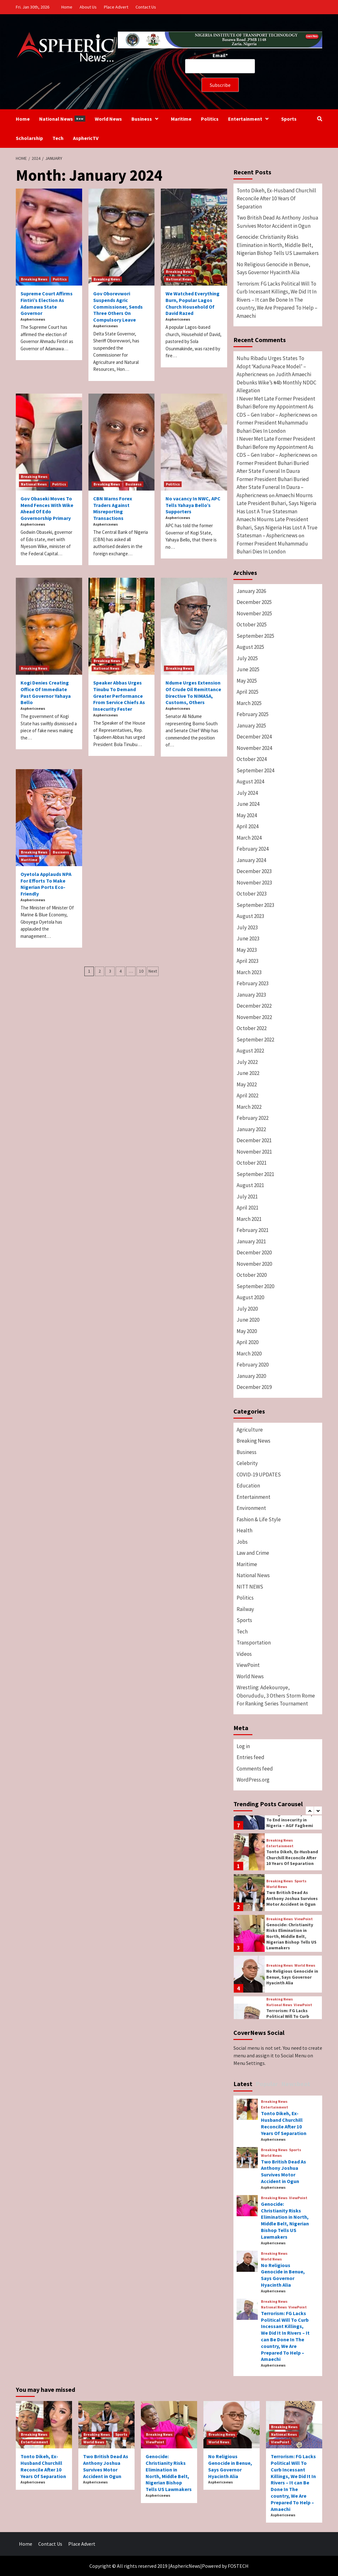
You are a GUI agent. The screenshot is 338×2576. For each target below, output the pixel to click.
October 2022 (252, 1028)
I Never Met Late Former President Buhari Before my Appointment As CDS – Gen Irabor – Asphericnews (276, 406)
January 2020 (251, 1375)
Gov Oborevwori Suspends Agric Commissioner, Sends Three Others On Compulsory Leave (118, 306)
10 (141, 971)
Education (248, 1485)
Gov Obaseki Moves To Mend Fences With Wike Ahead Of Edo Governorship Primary (47, 508)
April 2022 (247, 1095)
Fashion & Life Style (259, 1519)
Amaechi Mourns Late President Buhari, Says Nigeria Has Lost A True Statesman (276, 503)
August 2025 (250, 646)
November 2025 (254, 613)
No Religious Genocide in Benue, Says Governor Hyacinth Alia (273, 268)
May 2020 (247, 1331)
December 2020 (254, 1252)
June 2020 (248, 1319)
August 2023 (250, 916)
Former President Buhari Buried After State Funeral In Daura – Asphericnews (273, 487)
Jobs (242, 1541)
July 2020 (247, 1308)
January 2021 (251, 1241)
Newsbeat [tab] (295, 2084)
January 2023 (251, 994)
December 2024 (254, 736)
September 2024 (255, 770)
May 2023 (247, 949)
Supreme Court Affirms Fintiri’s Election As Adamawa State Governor (47, 303)
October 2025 (252, 624)
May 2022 (247, 1084)
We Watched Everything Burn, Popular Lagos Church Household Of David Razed (193, 303)
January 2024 (251, 860)
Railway (245, 1609)
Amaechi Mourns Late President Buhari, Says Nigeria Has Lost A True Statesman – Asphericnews (277, 527)
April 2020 (247, 1342)
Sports (289, 119)
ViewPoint (248, 1665)
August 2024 (250, 781)
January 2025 (251, 725)
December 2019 (254, 1387)
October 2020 (252, 1274)
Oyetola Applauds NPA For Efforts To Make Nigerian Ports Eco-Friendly (46, 884)
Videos (244, 1653)
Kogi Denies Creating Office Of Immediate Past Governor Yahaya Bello (46, 692)
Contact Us (146, 7)
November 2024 (254, 748)
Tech (57, 138)
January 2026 (251, 591)
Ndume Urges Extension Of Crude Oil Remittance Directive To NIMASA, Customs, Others (193, 692)
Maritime (181, 119)
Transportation (254, 1642)
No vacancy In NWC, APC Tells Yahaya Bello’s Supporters (193, 505)
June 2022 (248, 1073)
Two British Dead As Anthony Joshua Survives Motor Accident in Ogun (277, 221)
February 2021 (253, 1230)
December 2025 (254, 602)
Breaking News (34, 279)
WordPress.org (253, 1779)
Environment (251, 1508)
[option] (277, 1853)
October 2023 (252, 893)
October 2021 (252, 1162)
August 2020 (250, 1297)
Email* (220, 62)
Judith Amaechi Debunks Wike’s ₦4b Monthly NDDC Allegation (276, 382)
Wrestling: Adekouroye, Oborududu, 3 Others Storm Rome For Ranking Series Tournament (276, 1695)
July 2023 (247, 927)
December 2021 (254, 1140)
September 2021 (255, 1174)
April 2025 (247, 691)
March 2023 (249, 972)
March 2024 (249, 837)
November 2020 (254, 1263)
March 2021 (249, 1219)
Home (66, 7)
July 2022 (247, 1062)
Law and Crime (253, 1552)
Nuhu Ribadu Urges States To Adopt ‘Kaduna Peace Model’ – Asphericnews (271, 366)
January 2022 (251, 1129)
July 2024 (247, 792)
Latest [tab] (242, 2084)
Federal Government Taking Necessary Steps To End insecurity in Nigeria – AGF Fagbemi (291, 1816)
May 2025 (247, 680)
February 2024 (253, 848)
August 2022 (250, 1050)
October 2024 (252, 759)
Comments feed (255, 1768)
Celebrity (247, 1463)
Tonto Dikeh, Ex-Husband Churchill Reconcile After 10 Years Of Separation (276, 198)
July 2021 (247, 1196)
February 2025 (253, 714)
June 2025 (248, 669)
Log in (243, 1746)
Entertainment (250, 119)
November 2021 (254, 1151)
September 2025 (255, 635)
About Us (88, 7)
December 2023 (254, 871)
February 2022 (253, 1117)
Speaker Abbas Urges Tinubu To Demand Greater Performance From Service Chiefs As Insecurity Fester (119, 695)
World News (108, 119)
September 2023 (255, 905)
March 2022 (249, 1106)
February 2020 (253, 1364)
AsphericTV (86, 138)
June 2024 (248, 803)
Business (146, 119)
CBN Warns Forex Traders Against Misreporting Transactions (112, 508)
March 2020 (249, 1353)
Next (152, 971)
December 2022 (254, 1005)
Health (244, 1530)
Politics (210, 119)
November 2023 (254, 882)
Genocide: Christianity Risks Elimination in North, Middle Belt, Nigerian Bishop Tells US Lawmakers (278, 244)
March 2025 (249, 703)
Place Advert (116, 7)
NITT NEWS (250, 1586)
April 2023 (247, 960)
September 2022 (255, 1039)
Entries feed (250, 1757)
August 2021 (250, 1185)
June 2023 (248, 938)
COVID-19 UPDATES (259, 1474)
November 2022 (254, 1017)
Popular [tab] (267, 2084)
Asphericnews (33, 319)
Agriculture (250, 1429)
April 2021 (247, 1207)
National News (62, 119)
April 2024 (247, 826)
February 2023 (253, 983)
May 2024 (247, 815)
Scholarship (29, 138)
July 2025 (247, 658)
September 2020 (255, 1286)
